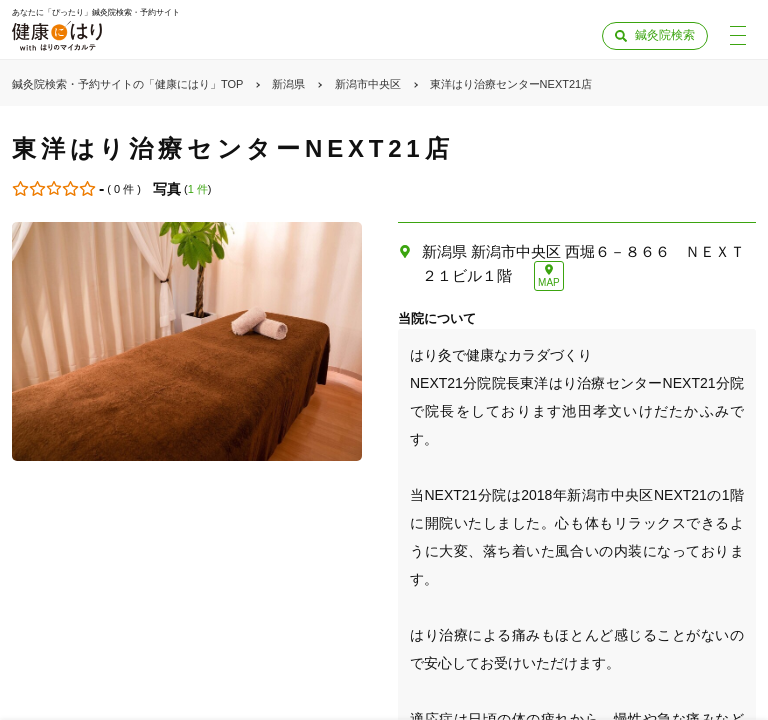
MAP (549, 282)
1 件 (198, 189)
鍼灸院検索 (665, 35)
